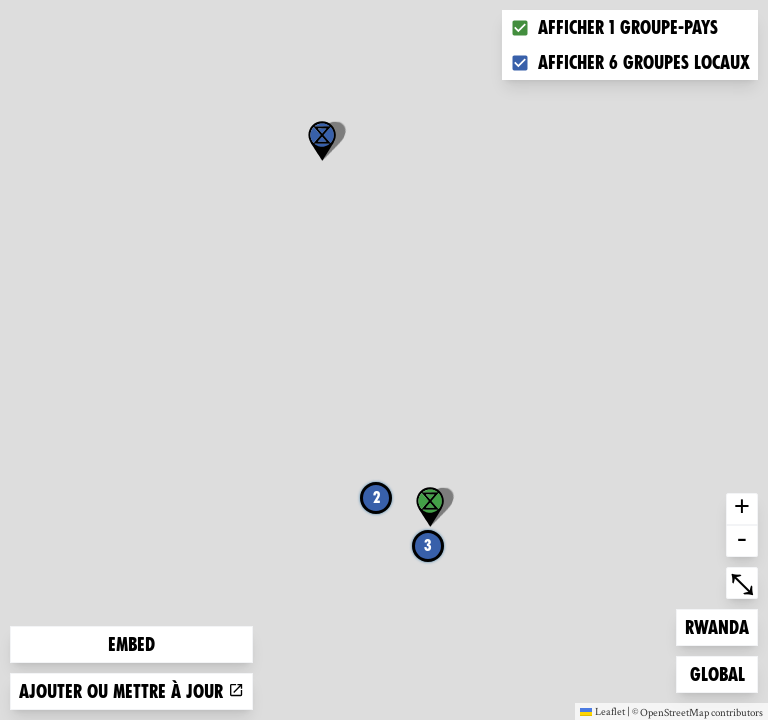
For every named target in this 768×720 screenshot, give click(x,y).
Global (722, 672)
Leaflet (602, 711)
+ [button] (742, 509)
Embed (131, 644)
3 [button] (428, 545)
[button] (322, 141)
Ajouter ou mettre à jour (131, 691)
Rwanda (717, 625)
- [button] (742, 541)
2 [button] (376, 497)
